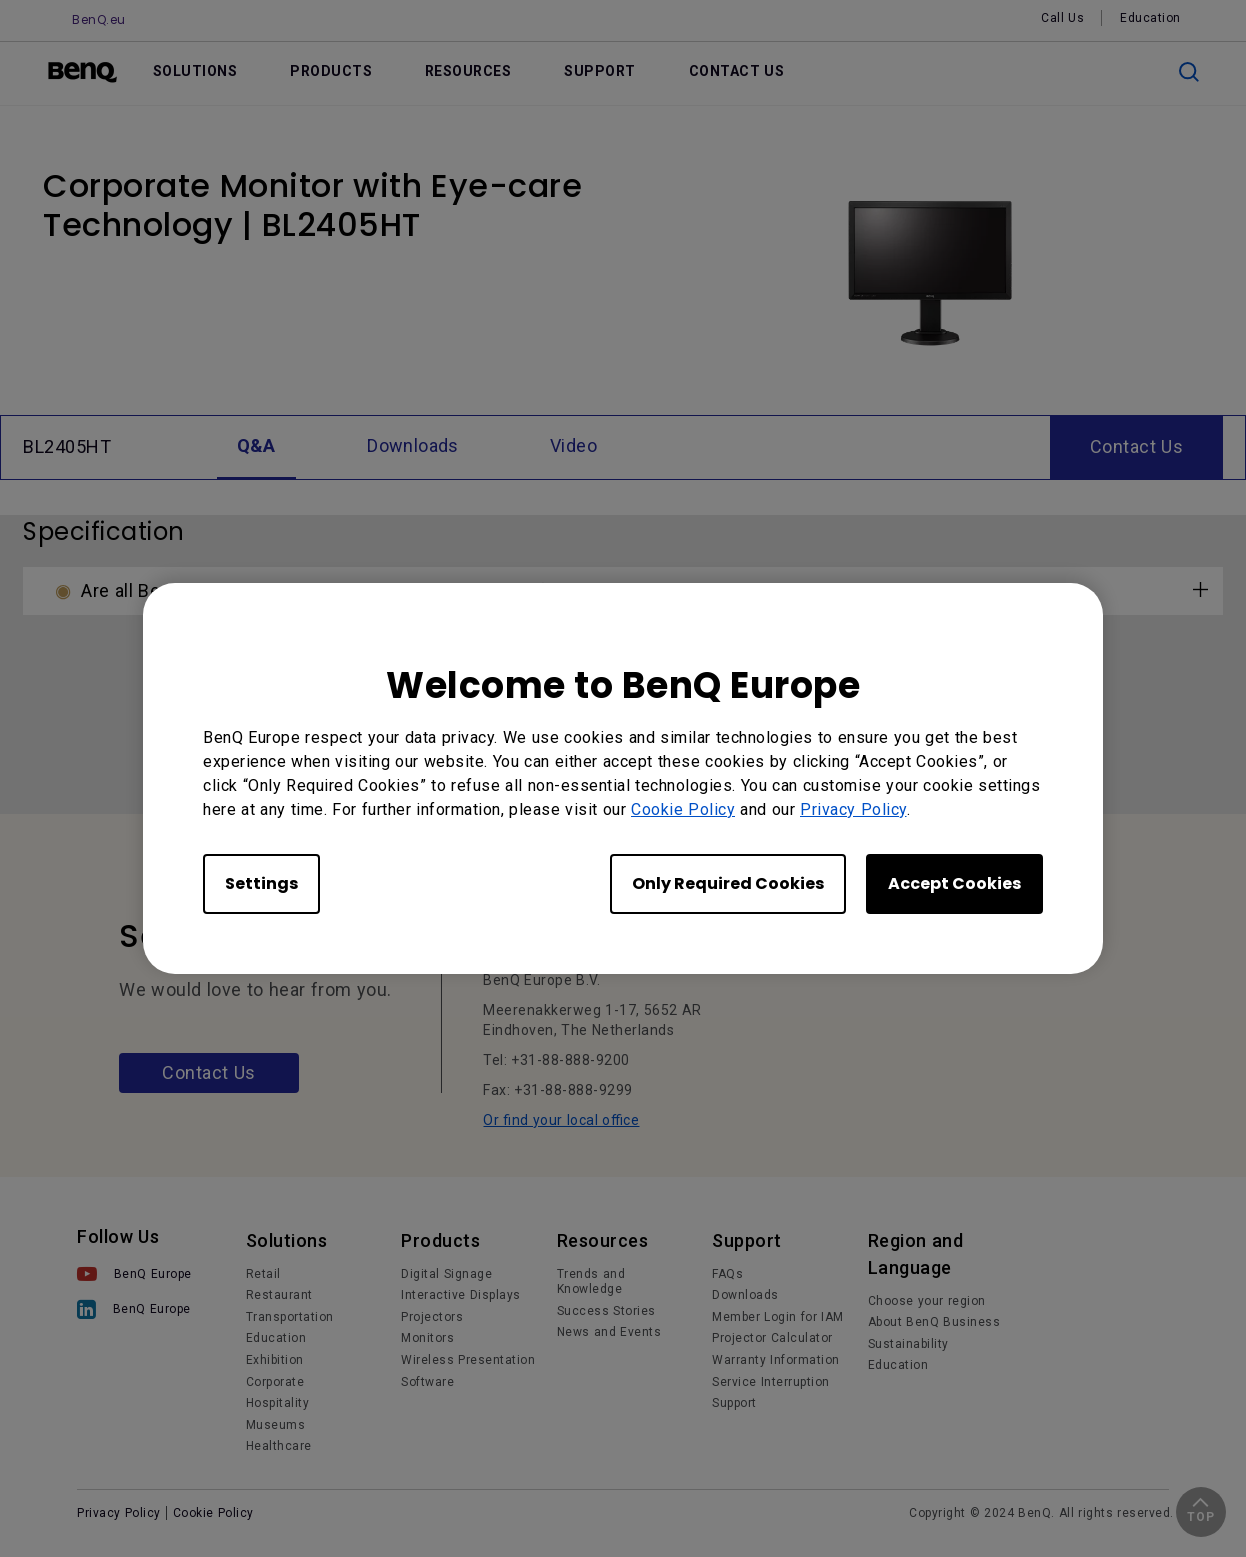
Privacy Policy (853, 809)
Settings (261, 883)
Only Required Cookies (728, 883)
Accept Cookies (954, 883)
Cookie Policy (683, 809)
